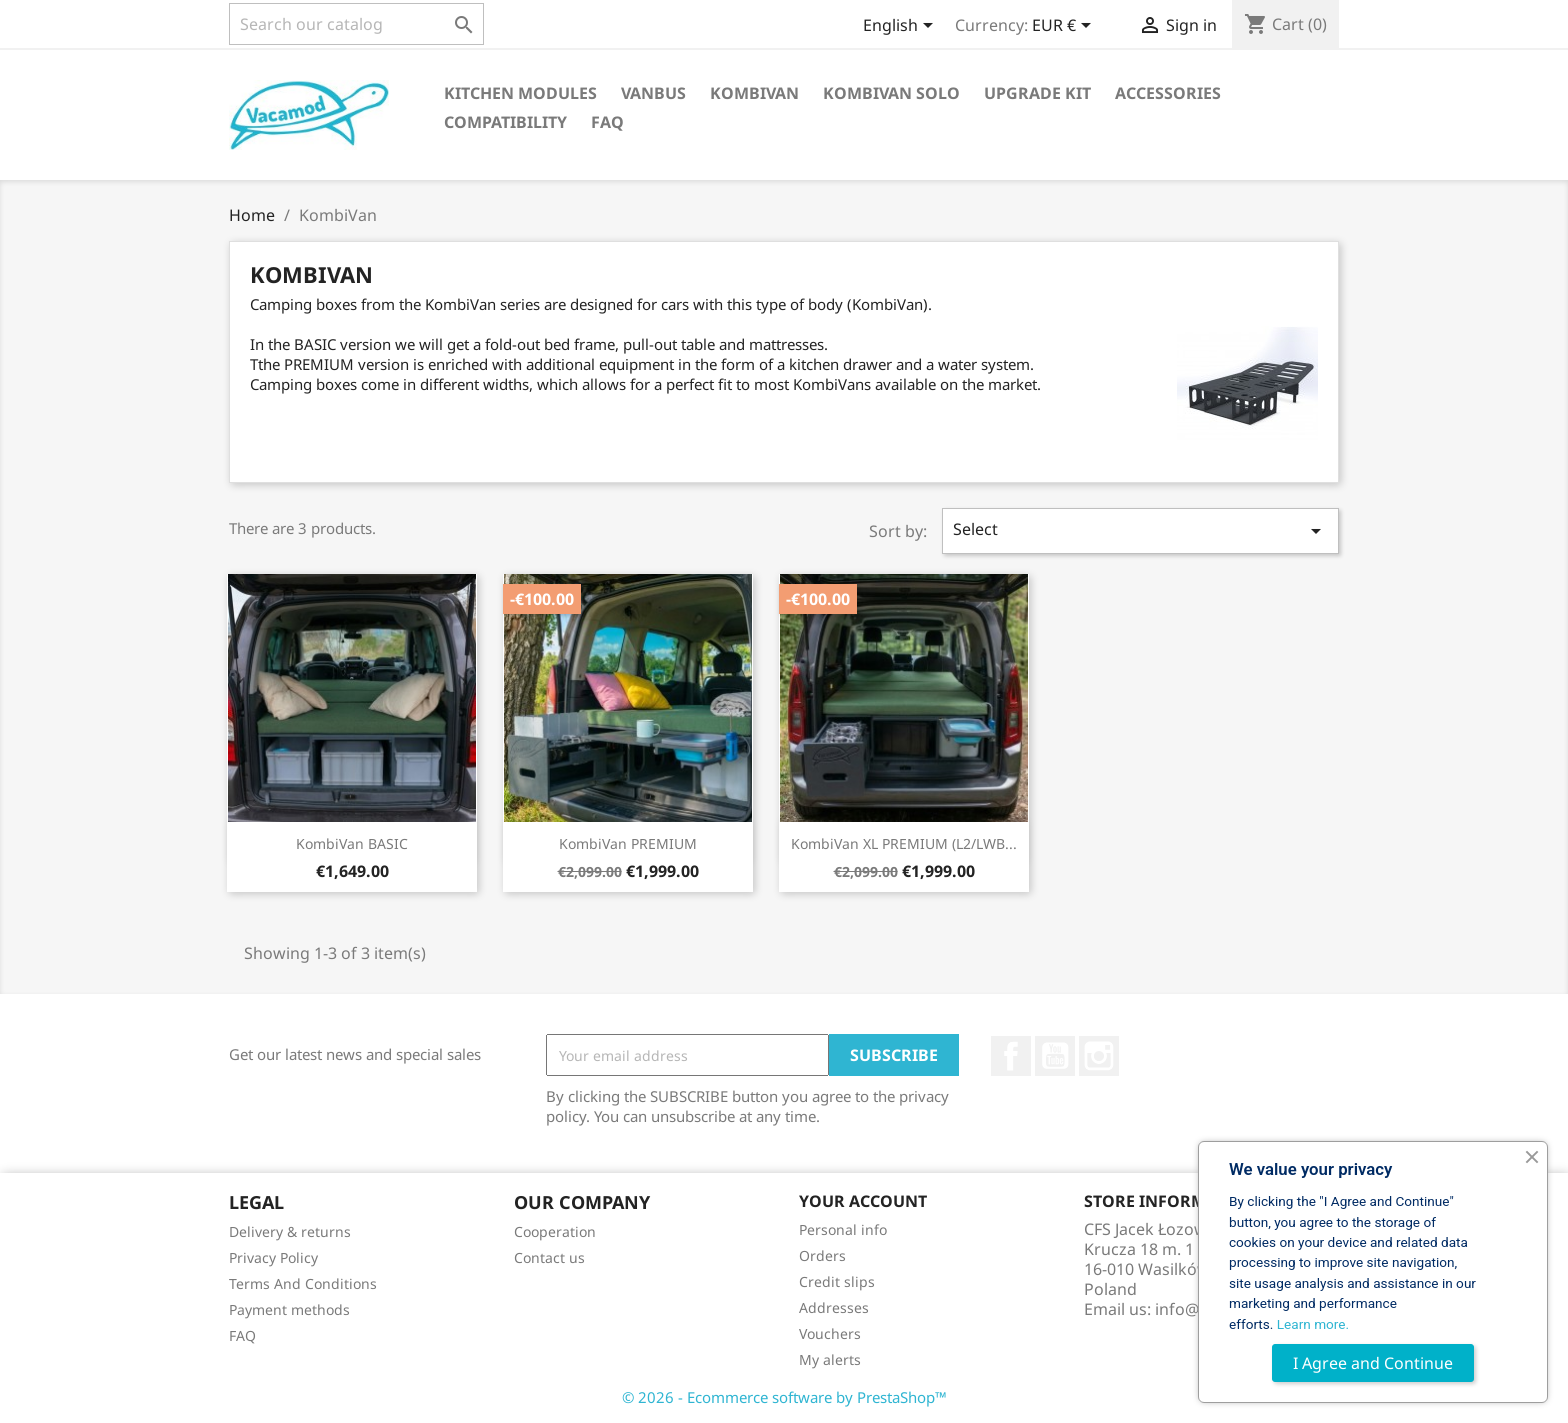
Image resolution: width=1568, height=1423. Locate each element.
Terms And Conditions (303, 1283)
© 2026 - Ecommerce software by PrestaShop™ (784, 1397)
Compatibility (505, 122)
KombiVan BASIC (352, 843)
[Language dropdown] (901, 27)
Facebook (1011, 1056)
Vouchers (830, 1333)
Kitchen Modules (520, 93)
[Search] (356, 24)
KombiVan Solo (891, 93)
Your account (863, 1201)
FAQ (607, 122)
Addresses (834, 1307)
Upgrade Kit (1037, 93)
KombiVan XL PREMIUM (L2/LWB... (904, 843)
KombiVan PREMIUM (628, 843)
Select (1141, 530)
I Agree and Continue (1373, 1363)
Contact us (549, 1257)
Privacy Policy (273, 1257)
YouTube (1055, 1056)
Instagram (1099, 1056)
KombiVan (754, 93)
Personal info (843, 1229)
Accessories (1168, 93)
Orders (822, 1255)
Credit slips (837, 1281)
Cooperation (555, 1231)
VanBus (653, 93)
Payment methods (289, 1309)
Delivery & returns (290, 1231)
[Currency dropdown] (1065, 27)
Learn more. (1313, 1324)
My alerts (830, 1359)
